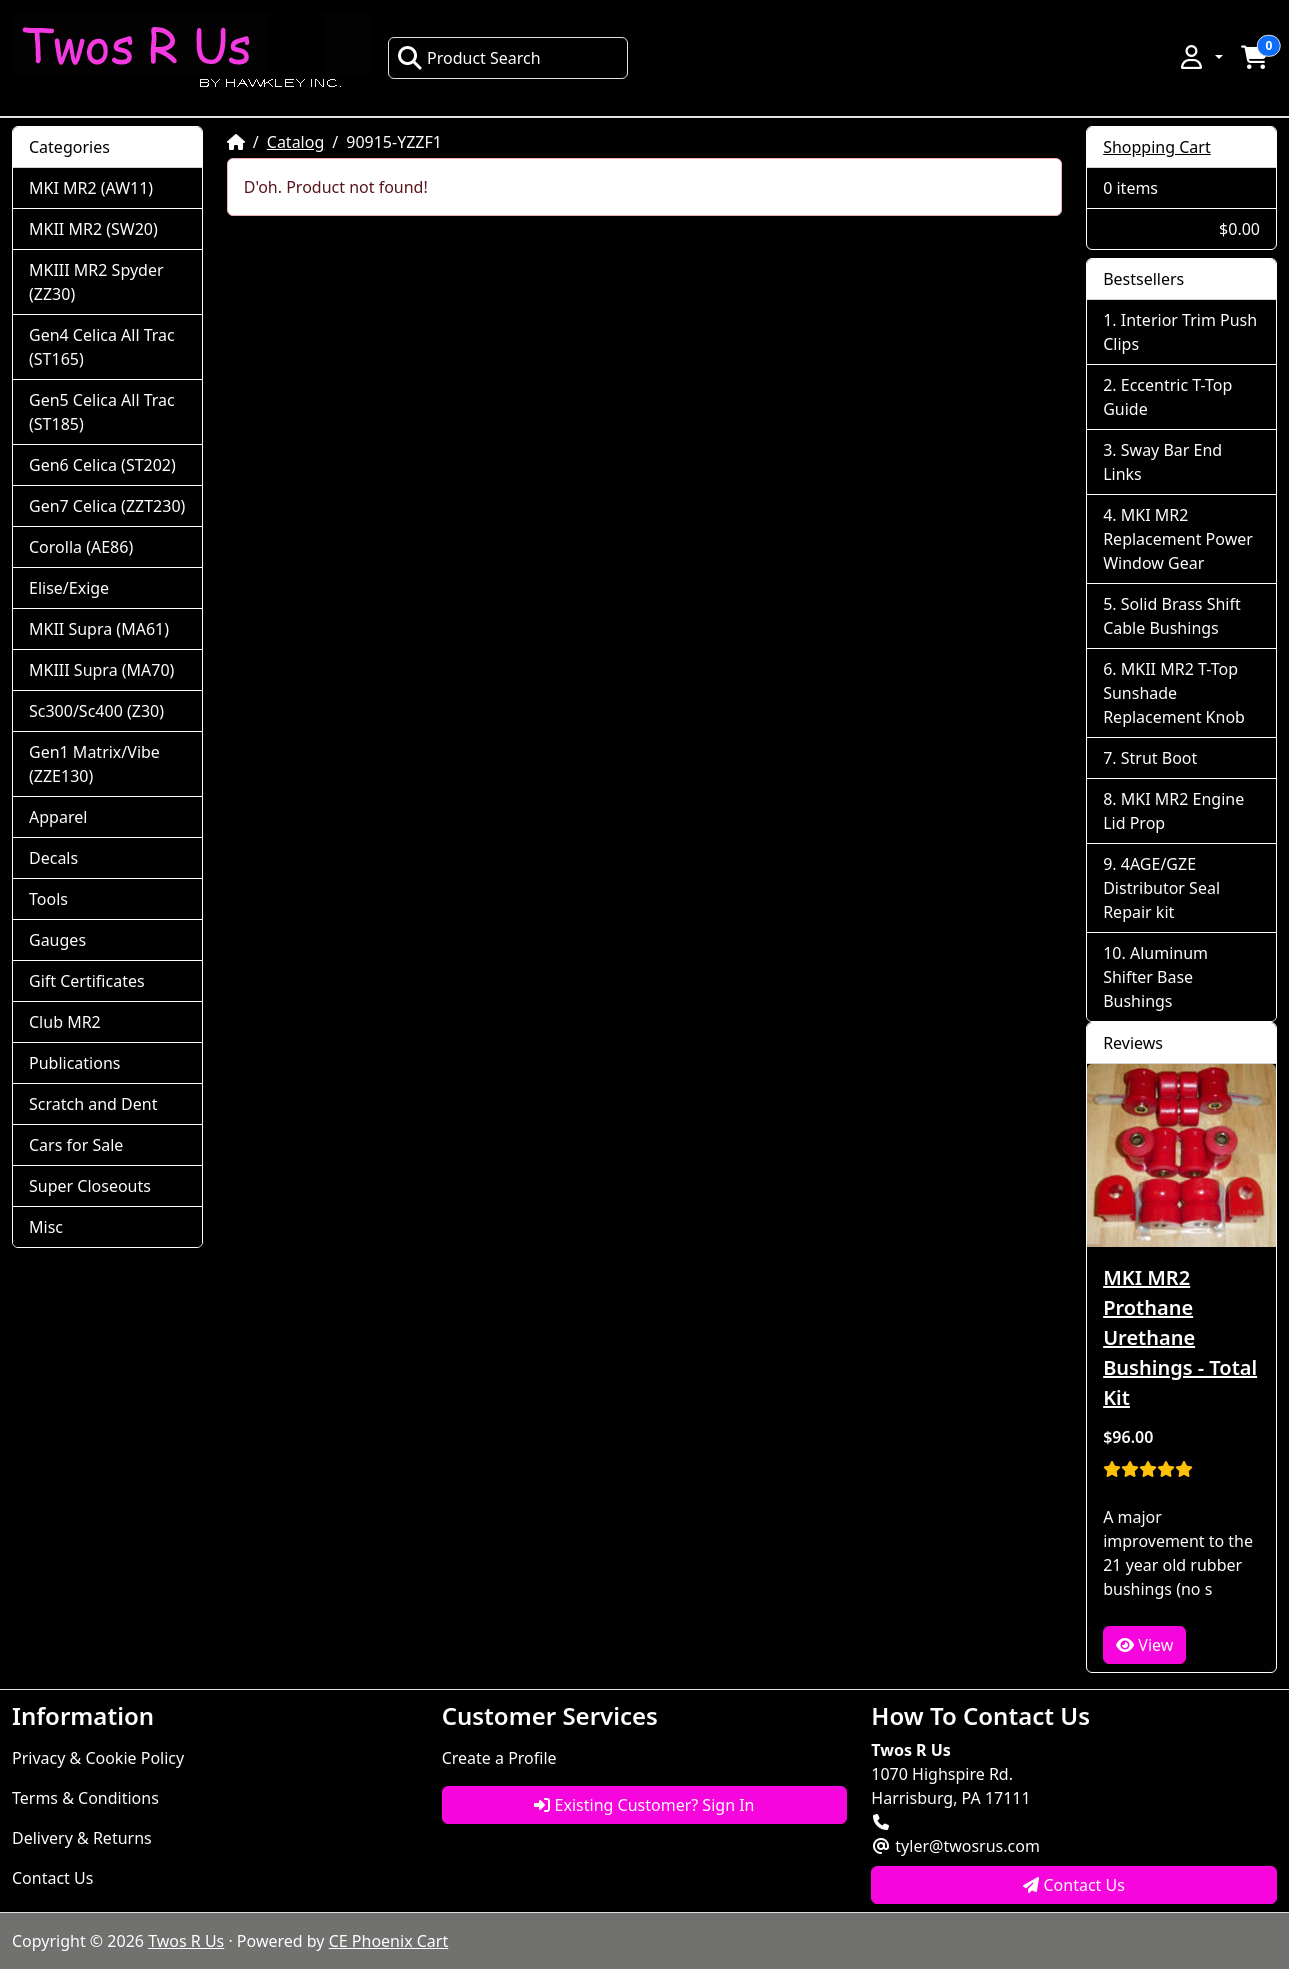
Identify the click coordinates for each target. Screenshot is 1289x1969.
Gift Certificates (87, 981)
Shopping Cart (1157, 147)
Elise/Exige (69, 588)
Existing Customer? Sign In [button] (644, 1805)
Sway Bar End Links (1162, 462)
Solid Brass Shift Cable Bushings (1172, 616)
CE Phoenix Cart (389, 1941)
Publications (74, 1063)
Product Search (469, 58)
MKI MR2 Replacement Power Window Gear (1178, 539)
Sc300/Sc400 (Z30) (96, 711)
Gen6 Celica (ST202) (102, 465)
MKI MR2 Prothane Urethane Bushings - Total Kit (1180, 1337)
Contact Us (52, 1878)
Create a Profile (499, 1758)
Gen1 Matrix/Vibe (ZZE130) (94, 764)
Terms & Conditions (85, 1798)
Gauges (57, 940)
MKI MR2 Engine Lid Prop (1173, 811)
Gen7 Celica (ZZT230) (107, 506)
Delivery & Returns (82, 1838)
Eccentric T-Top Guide (1167, 397)
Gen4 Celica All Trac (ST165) (102, 347)
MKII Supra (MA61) (99, 629)
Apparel (58, 817)
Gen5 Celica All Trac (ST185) (102, 412)
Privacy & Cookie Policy (98, 1758)
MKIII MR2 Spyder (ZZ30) (96, 282)
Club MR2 (65, 1022)
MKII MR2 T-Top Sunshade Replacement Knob (1174, 693)
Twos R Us (186, 1941)
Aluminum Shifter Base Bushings (1155, 977)
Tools (48, 899)
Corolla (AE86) (81, 547)
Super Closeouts (90, 1186)
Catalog (296, 142)
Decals (53, 858)
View (1144, 1645)
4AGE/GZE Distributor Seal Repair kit (1161, 888)
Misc (46, 1227)
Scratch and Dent (93, 1104)
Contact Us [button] (1074, 1885)
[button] (1200, 57)
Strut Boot (1159, 758)
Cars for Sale (76, 1145)
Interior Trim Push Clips (1180, 332)
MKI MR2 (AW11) (91, 188)
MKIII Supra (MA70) (101, 670)
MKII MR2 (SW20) (93, 229)
